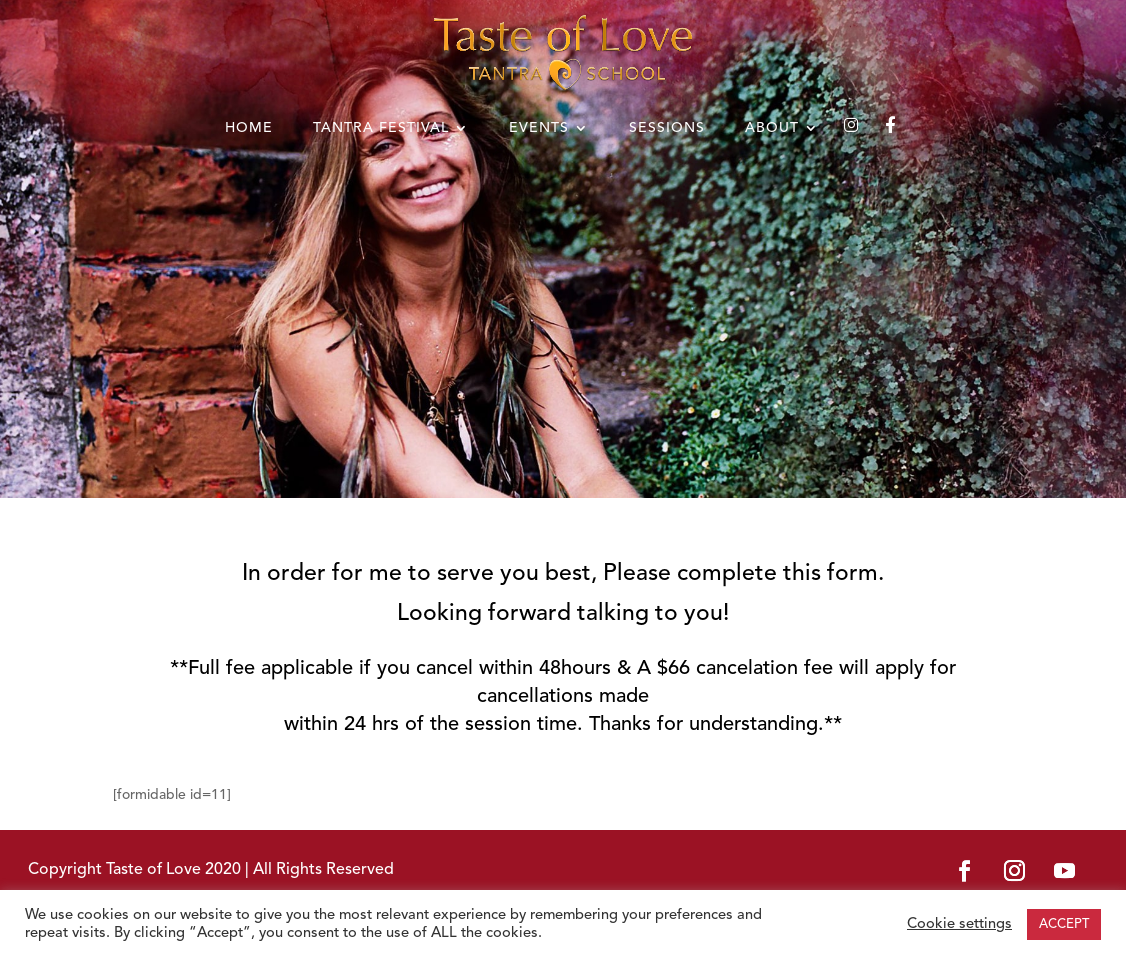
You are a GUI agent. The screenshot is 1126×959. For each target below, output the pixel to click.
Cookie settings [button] (959, 924)
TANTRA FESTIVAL (381, 128)
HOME (249, 128)
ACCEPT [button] (1064, 924)
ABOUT (772, 128)
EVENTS (539, 128)
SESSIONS (667, 128)
